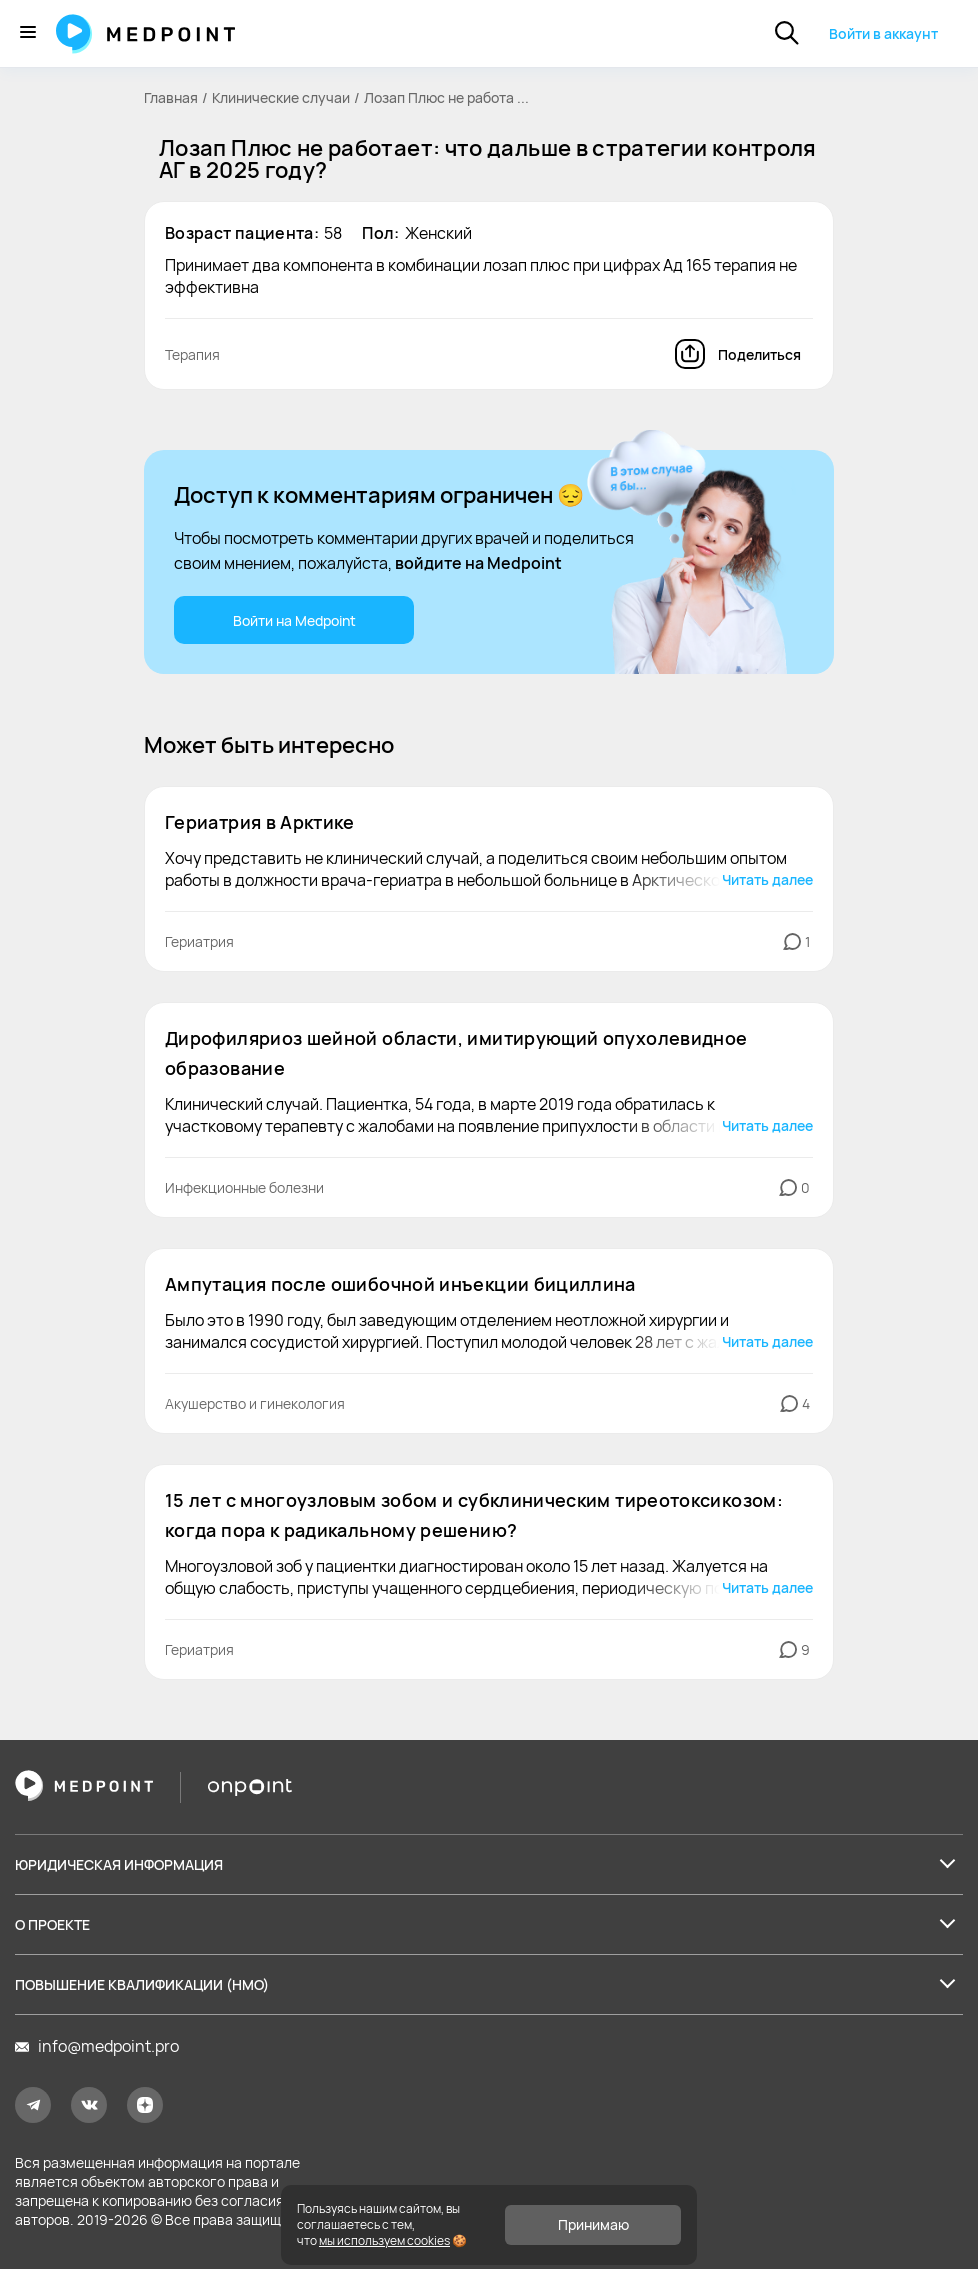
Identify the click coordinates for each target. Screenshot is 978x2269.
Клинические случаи (281, 97)
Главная (171, 97)
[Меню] (28, 33)
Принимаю (593, 2224)
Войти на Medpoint (294, 620)
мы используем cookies (384, 2240)
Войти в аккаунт (883, 33)
